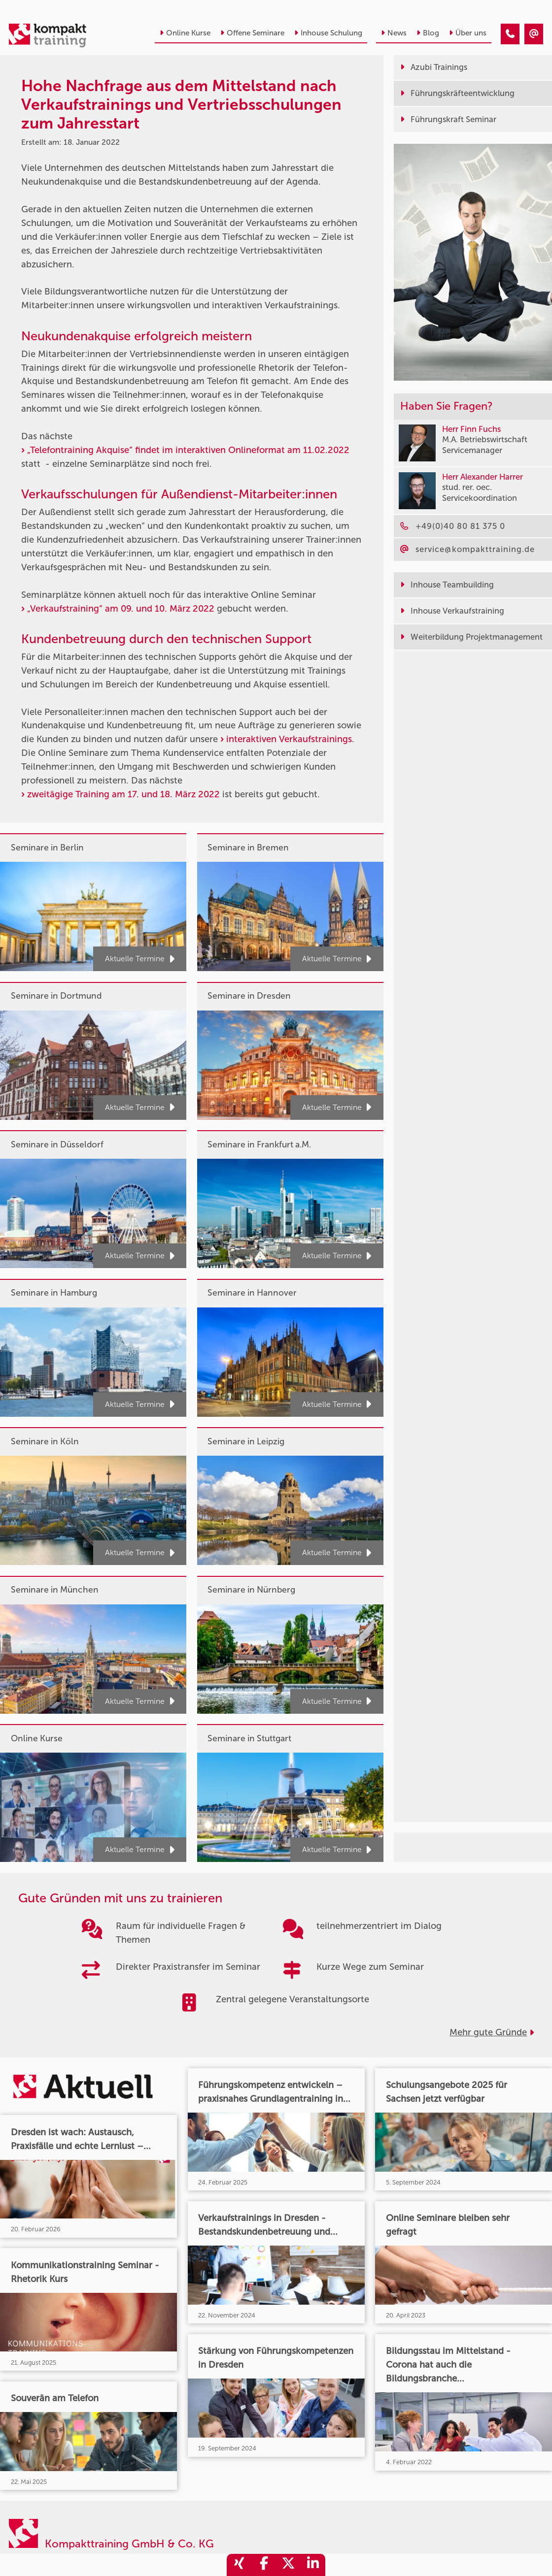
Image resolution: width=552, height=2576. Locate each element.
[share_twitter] (288, 2565)
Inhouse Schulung (328, 33)
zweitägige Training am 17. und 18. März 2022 (123, 794)
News (394, 33)
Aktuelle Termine (139, 959)
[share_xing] (239, 2565)
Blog (427, 33)
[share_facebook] (263, 2565)
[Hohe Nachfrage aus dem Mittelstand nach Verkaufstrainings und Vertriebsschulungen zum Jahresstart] (510, 34)
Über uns (467, 33)
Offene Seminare (252, 33)
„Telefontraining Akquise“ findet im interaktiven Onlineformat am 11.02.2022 (188, 450)
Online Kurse (185, 33)
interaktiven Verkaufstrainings (289, 739)
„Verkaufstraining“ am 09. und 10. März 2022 (120, 608)
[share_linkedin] (313, 2565)
